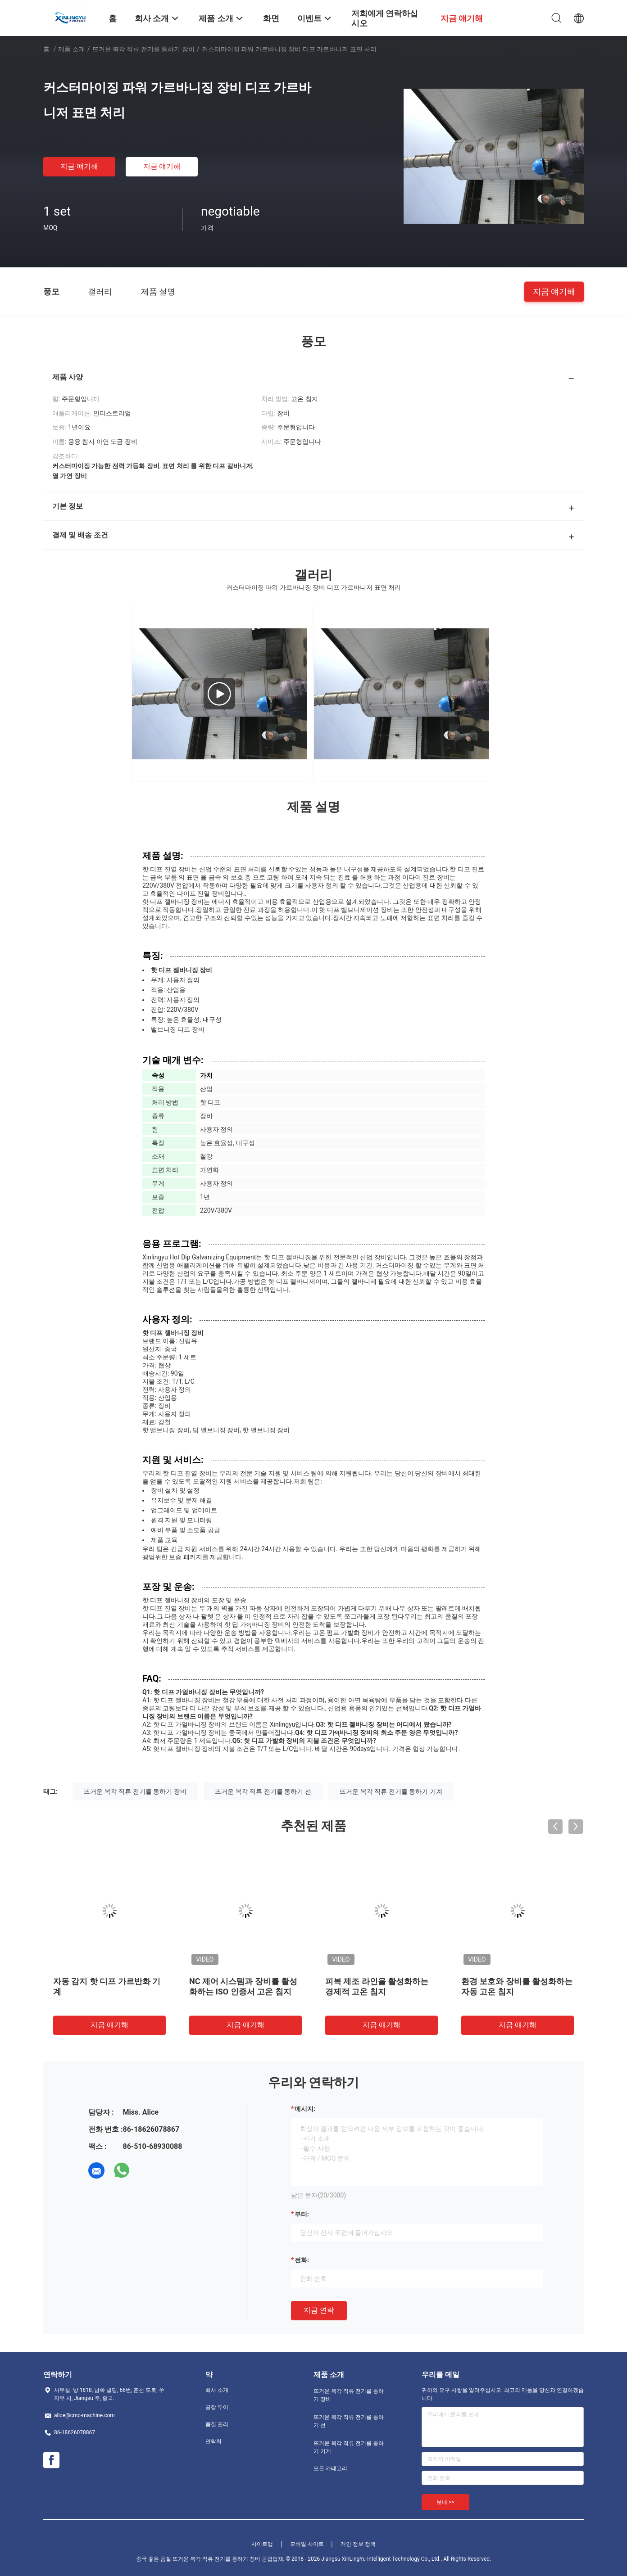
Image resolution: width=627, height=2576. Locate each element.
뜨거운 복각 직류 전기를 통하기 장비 (143, 49)
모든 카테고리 (330, 2468)
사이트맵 (262, 2544)
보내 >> (445, 2502)
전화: (302, 2260)
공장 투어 (216, 2407)
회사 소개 (216, 2390)
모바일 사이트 (307, 2544)
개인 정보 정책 (358, 2544)
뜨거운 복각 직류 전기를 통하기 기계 (391, 1791)
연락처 (213, 2441)
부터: (302, 2214)
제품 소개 (71, 49)
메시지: (305, 2108)
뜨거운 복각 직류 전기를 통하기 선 (263, 1791)
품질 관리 (216, 2424)
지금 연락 (319, 2310)
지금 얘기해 (79, 166)
